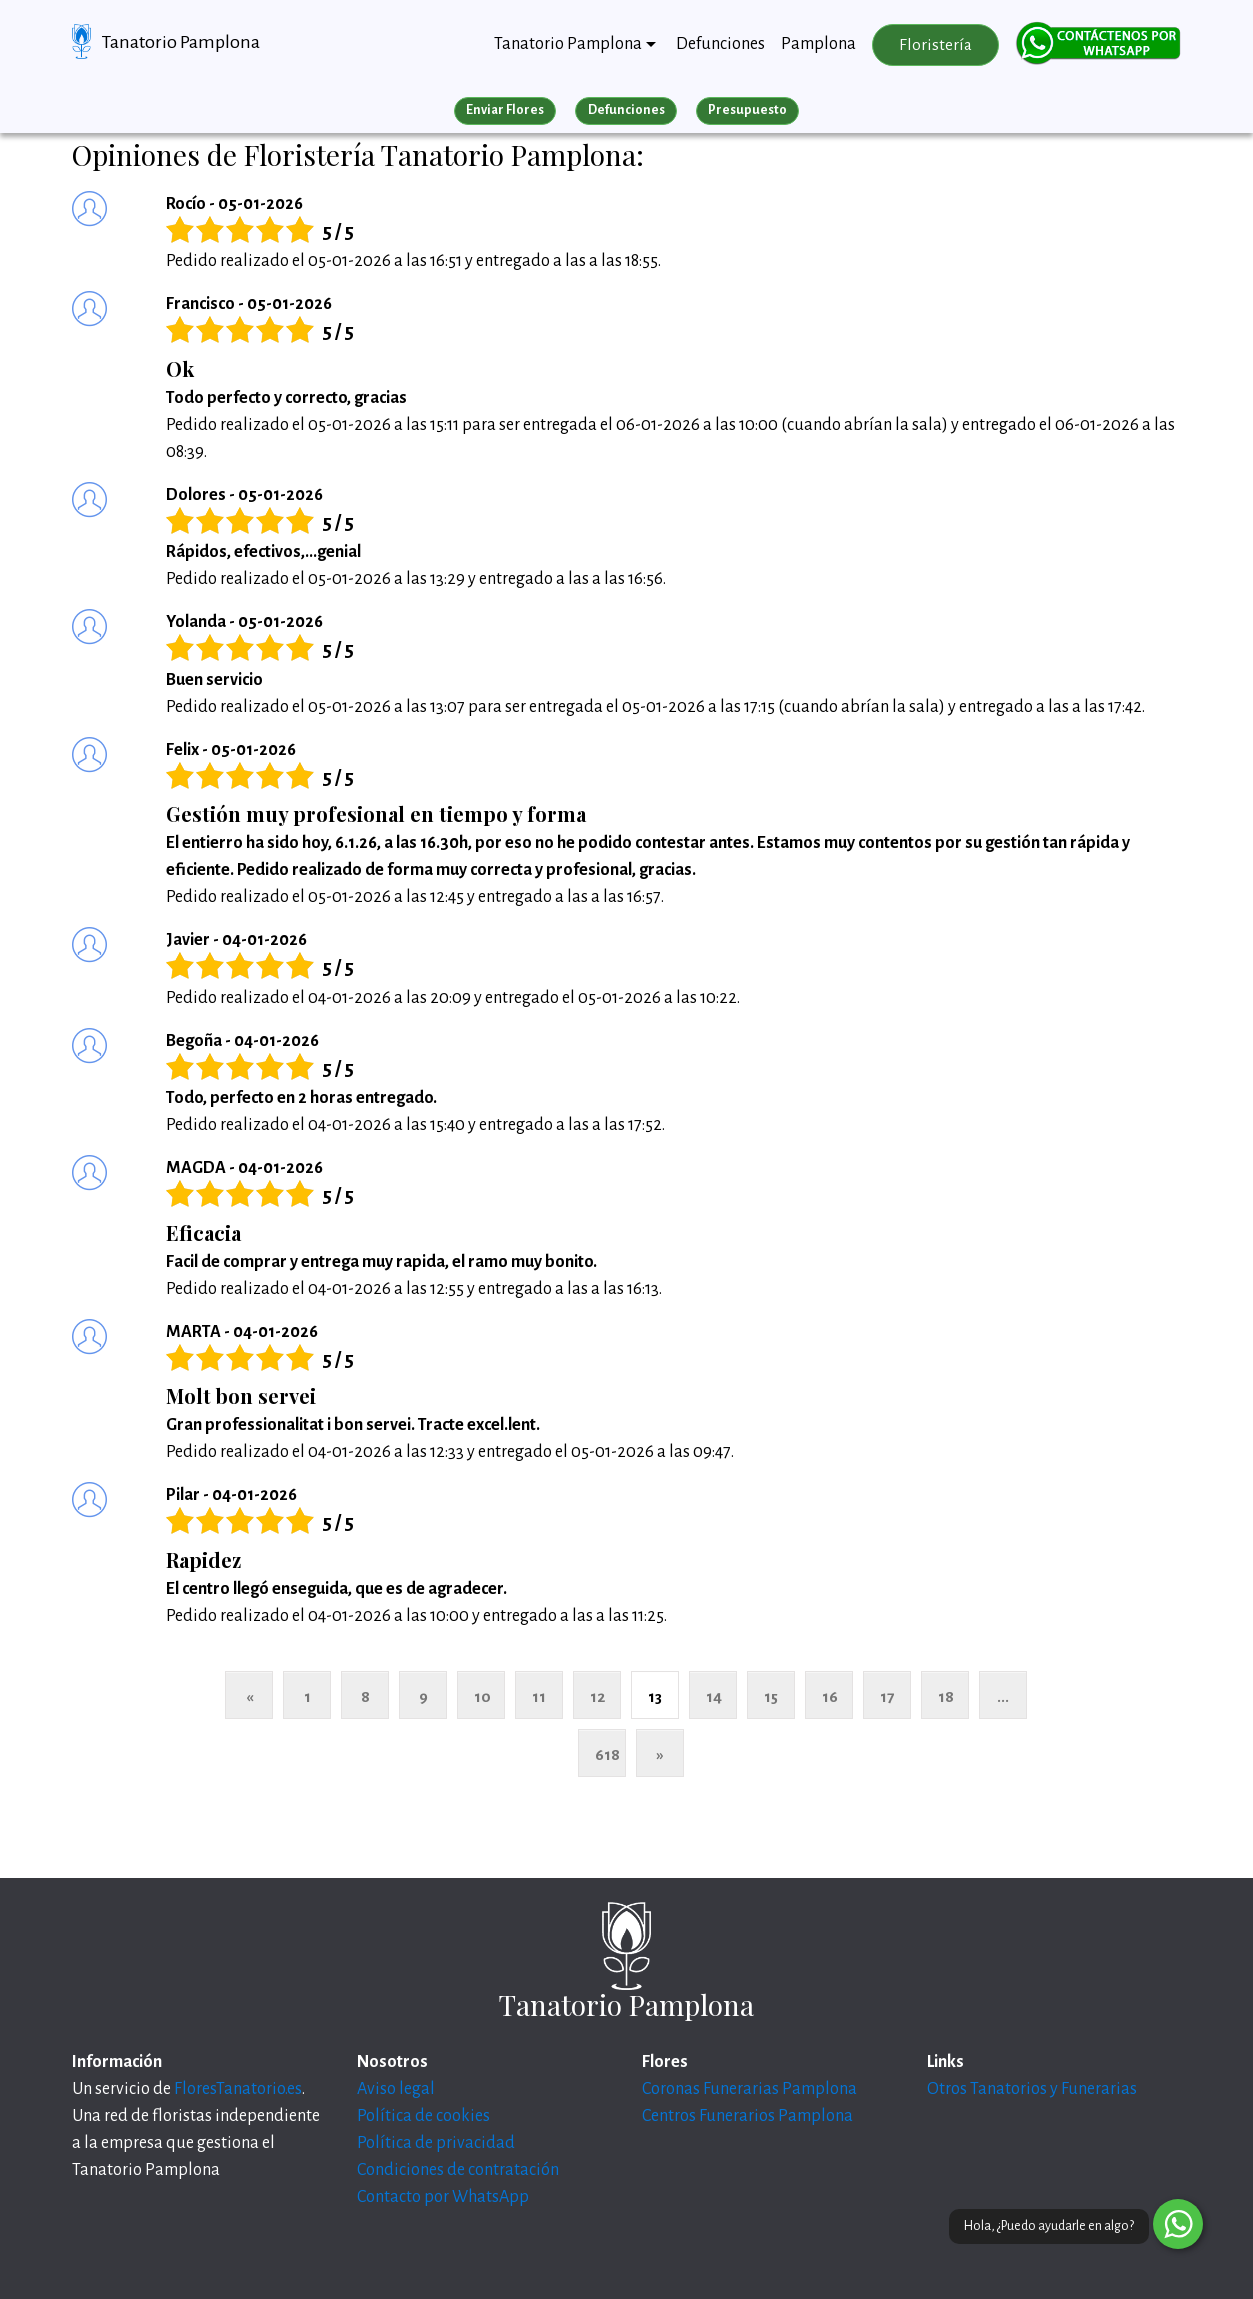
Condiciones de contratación (458, 2170)
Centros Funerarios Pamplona (747, 2116)
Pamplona (818, 44)
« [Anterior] (249, 1696)
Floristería (935, 45)
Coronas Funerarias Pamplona (749, 2089)
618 (607, 1754)
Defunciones (720, 44)
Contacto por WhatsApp (443, 2197)
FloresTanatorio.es (238, 2089)
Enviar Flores (505, 110)
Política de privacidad (436, 2143)
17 (887, 1696)
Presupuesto (747, 110)
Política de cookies (423, 2116)
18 (946, 1696)
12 (597, 1696)
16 (830, 1696)
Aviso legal (396, 2089)
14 (714, 1696)
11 (539, 1696)
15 (771, 1696)
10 (482, 1696)
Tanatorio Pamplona (181, 42)
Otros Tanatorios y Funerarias (1032, 2089)
